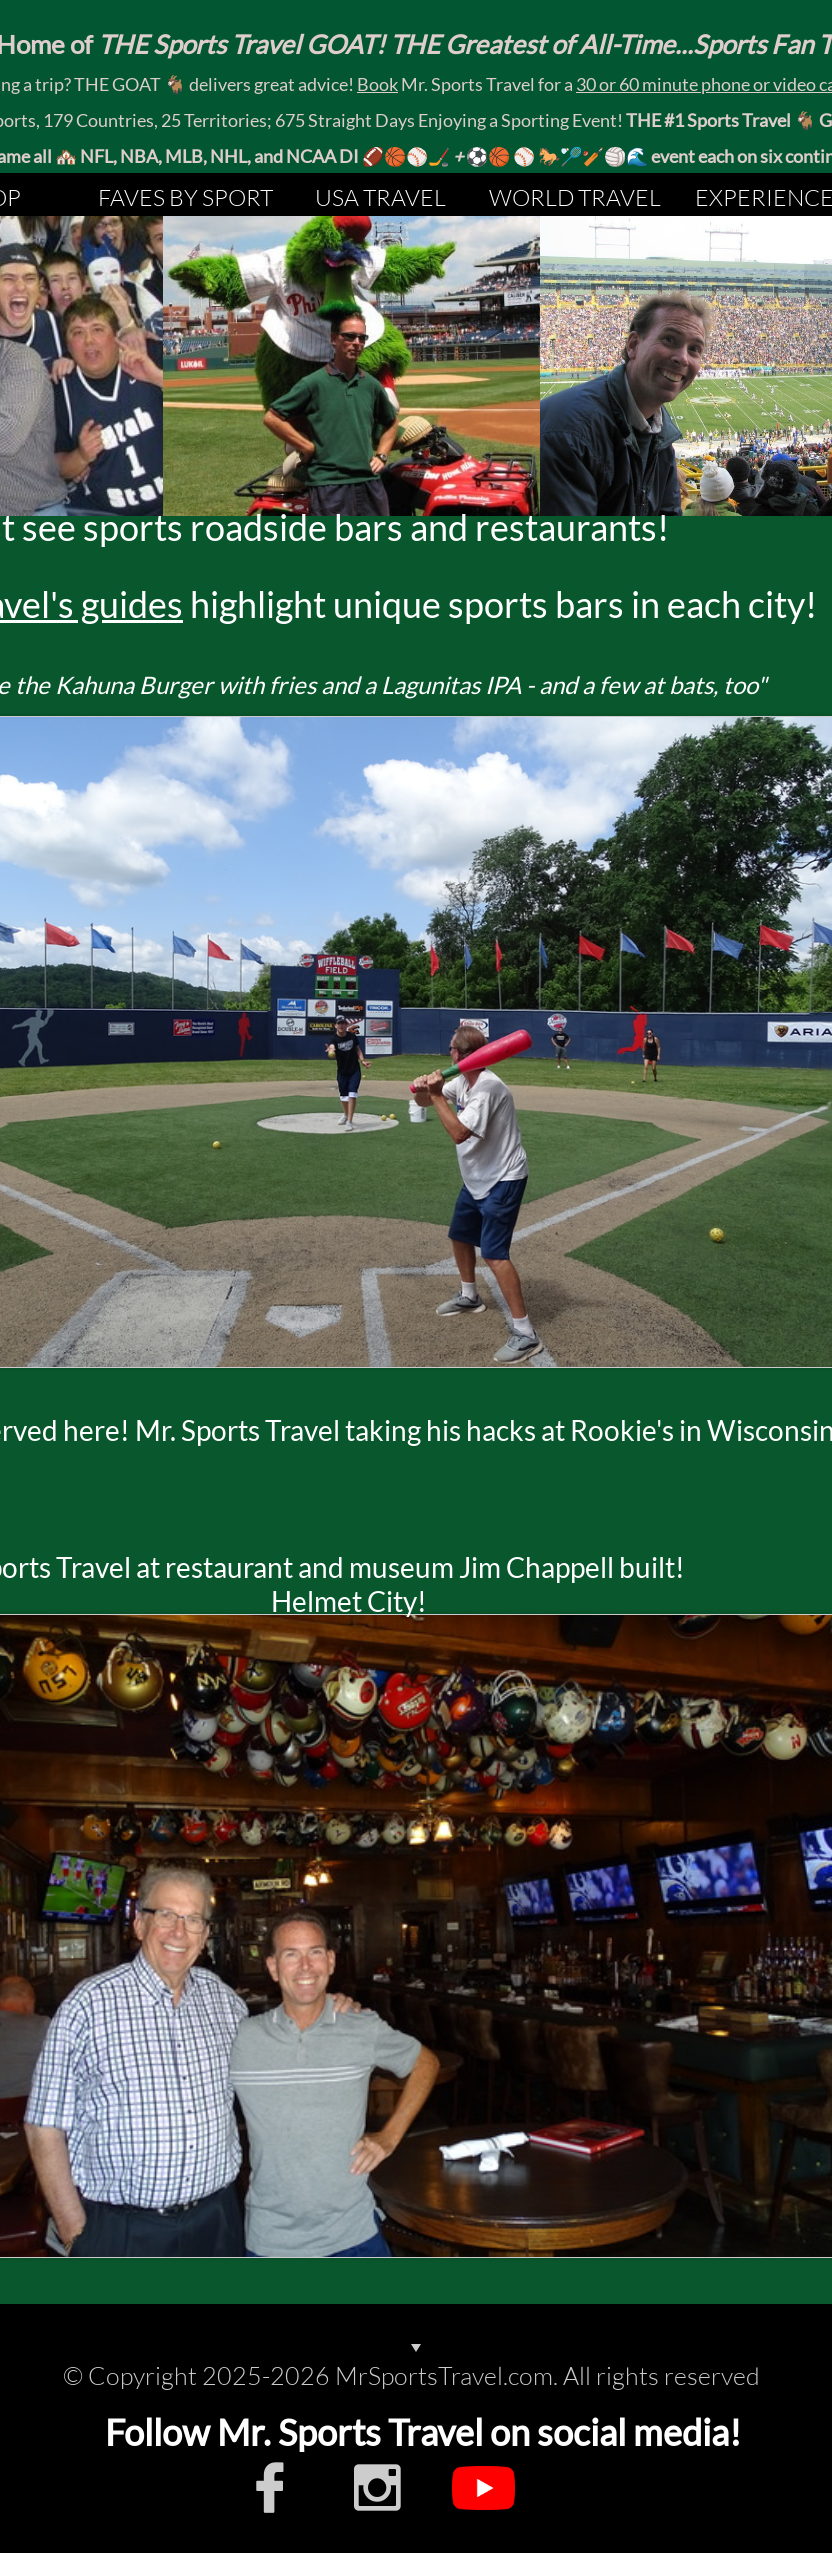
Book (377, 84)
